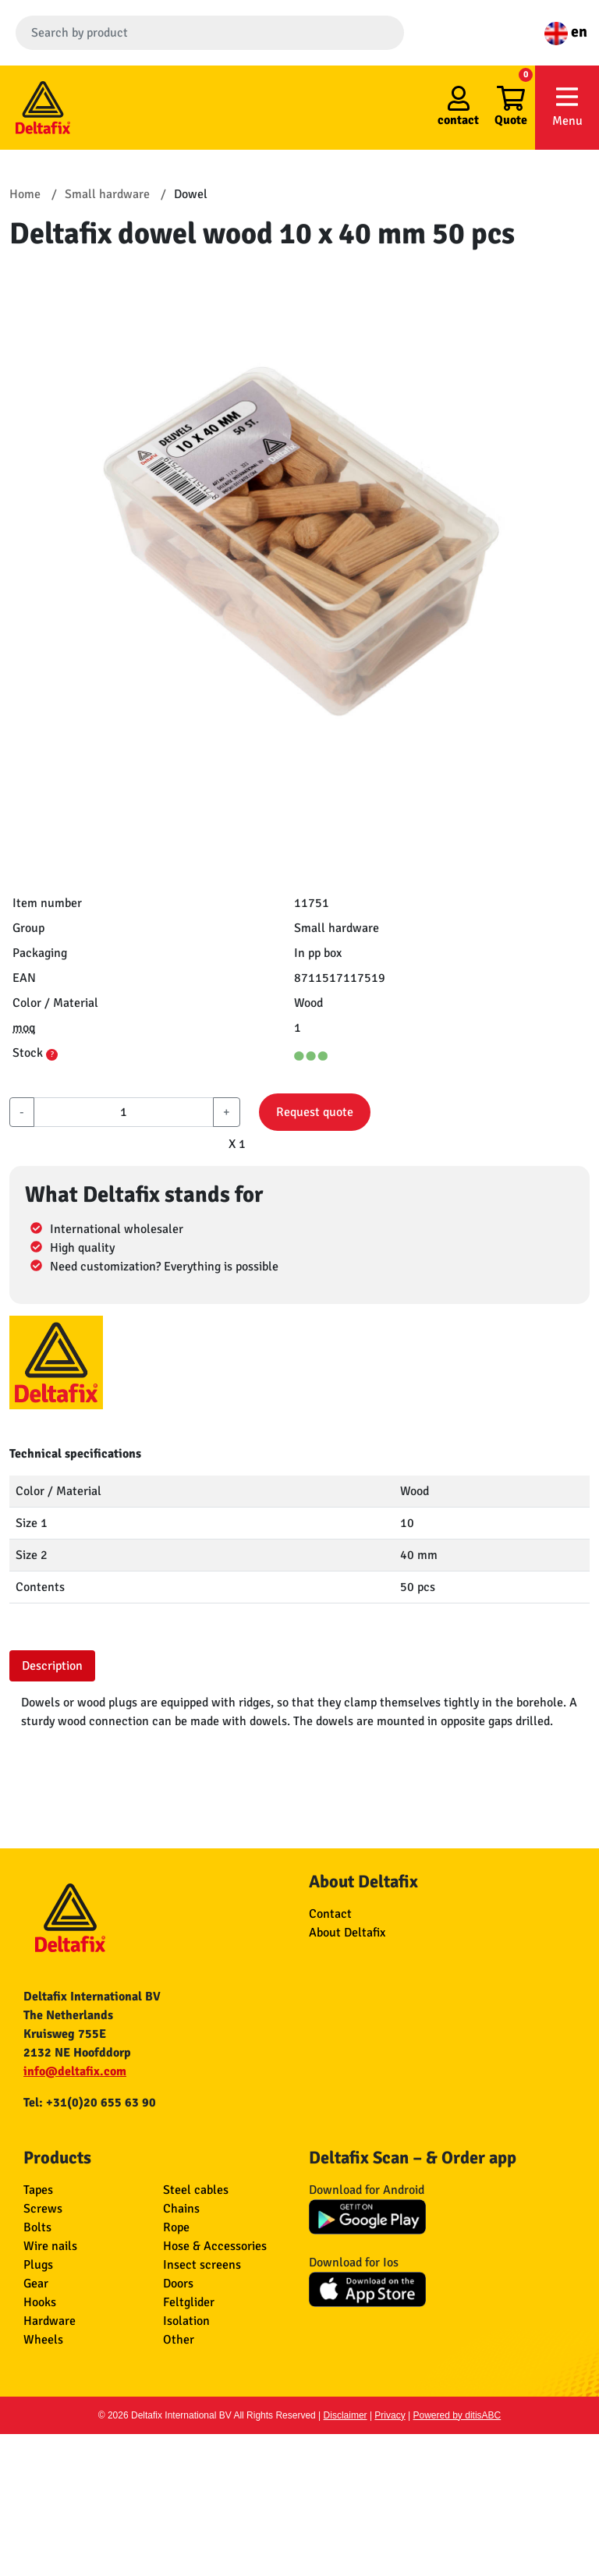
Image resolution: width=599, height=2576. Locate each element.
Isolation (186, 2321)
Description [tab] (52, 1666)
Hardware (49, 2321)
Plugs (38, 2265)
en (565, 31)
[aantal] (124, 1112)
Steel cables (196, 2190)
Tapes (38, 2190)
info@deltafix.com (74, 2071)
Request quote (314, 1112)
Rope (176, 2227)
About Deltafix (347, 1932)
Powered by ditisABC (457, 2415)
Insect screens (202, 2265)
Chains (181, 2208)
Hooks (39, 2302)
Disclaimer (345, 2415)
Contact (330, 1914)
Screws (42, 2208)
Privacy (389, 2415)
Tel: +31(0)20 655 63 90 (89, 2102)
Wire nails (50, 2246)
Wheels (43, 2339)
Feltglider (188, 2302)
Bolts (37, 2227)
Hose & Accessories (215, 2246)
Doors (178, 2283)
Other (178, 2339)
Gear (35, 2283)
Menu (567, 106)
